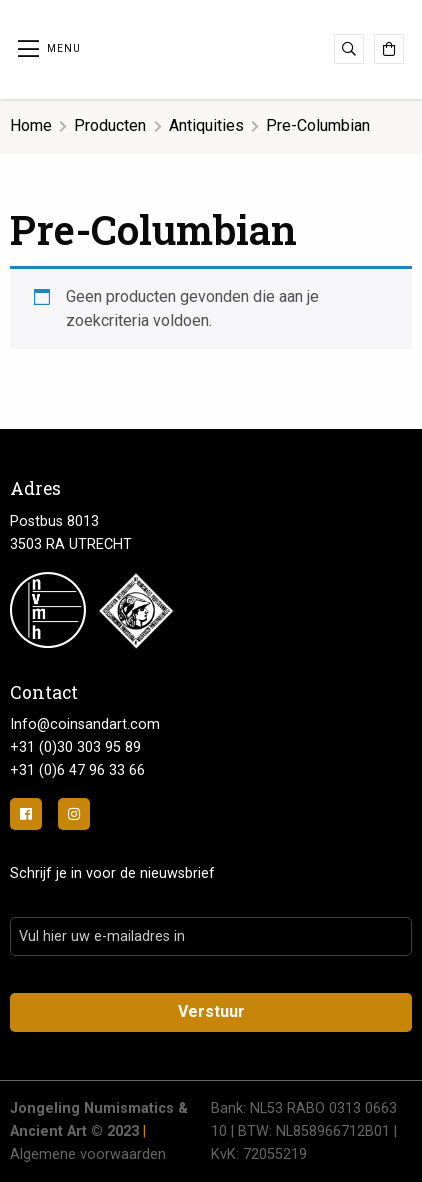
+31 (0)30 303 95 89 (75, 747)
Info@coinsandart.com (85, 724)
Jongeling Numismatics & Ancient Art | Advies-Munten (211, 46)
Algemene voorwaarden (88, 1154)
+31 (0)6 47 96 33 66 (77, 770)
